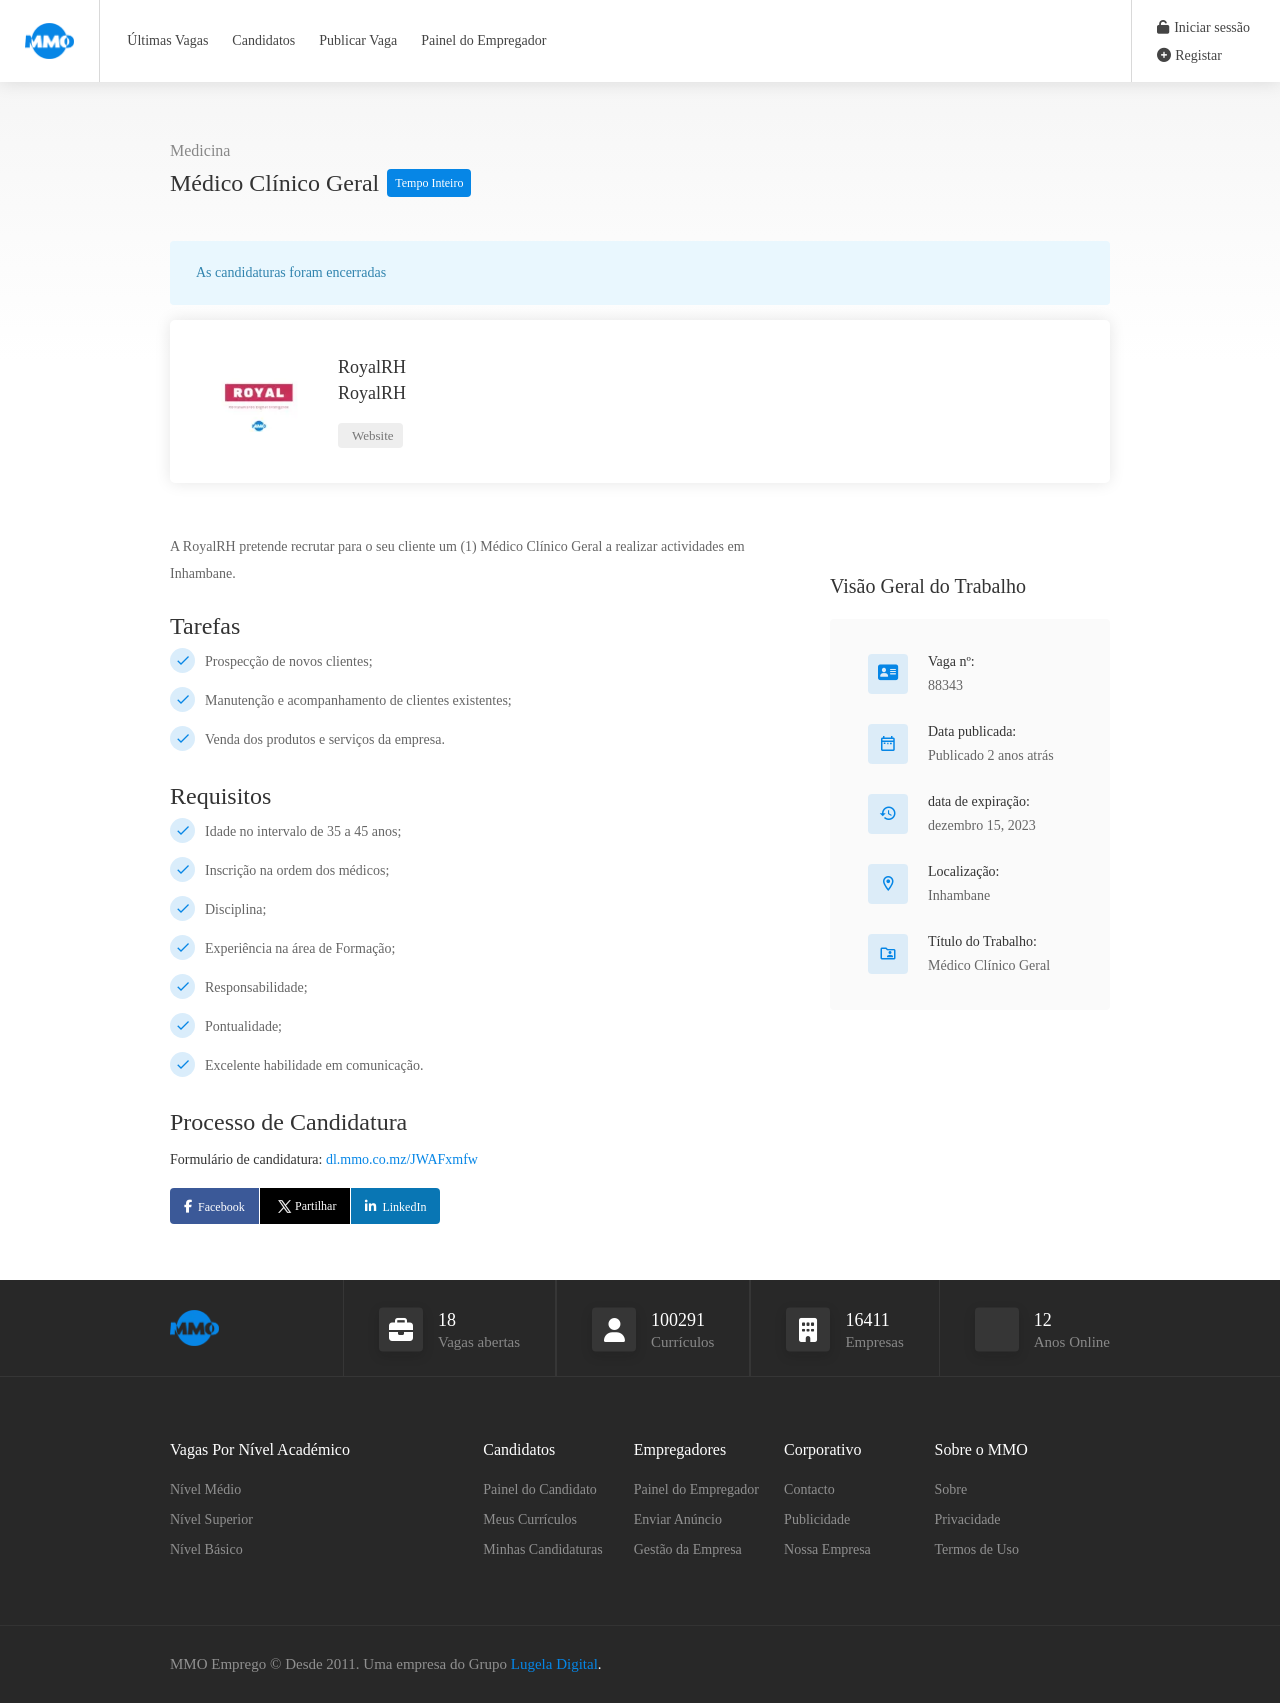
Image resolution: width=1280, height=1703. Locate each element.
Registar (1189, 55)
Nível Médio (205, 1489)
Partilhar (305, 1206)
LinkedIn (404, 1207)
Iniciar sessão (1203, 27)
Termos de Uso (977, 1549)
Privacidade (968, 1519)
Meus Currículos (530, 1519)
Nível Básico (206, 1549)
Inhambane (959, 895)
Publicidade (817, 1519)
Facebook (221, 1207)
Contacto (809, 1489)
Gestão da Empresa (688, 1549)
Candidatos (263, 40)
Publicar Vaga (358, 40)
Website (371, 435)
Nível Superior (211, 1519)
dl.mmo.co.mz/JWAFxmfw (402, 1159)
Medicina (200, 150)
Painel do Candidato (540, 1489)
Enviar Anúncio (678, 1519)
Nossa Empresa (827, 1549)
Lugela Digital (554, 1664)
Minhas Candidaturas (542, 1549)
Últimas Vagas (167, 40)
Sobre (951, 1489)
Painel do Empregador (483, 40)
